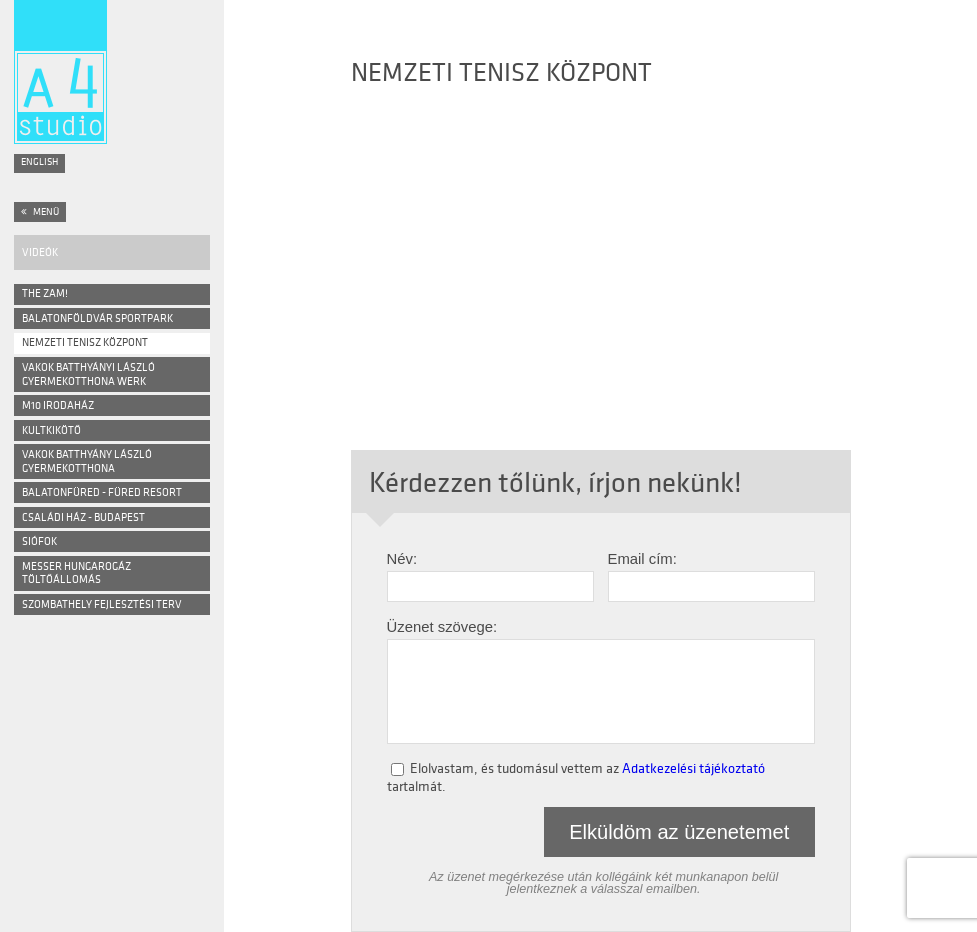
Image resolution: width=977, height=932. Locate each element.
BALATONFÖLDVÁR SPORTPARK (97, 318)
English (39, 162)
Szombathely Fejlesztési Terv (102, 604)
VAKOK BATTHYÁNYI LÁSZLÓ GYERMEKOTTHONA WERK (88, 374)
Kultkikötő (51, 430)
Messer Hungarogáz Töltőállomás (76, 573)
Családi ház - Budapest (83, 517)
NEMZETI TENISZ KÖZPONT (85, 342)
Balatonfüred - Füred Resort (102, 492)
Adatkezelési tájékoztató (693, 767)
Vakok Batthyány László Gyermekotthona (87, 461)
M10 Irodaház (58, 405)
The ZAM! (45, 293)
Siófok (39, 541)
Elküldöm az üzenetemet (679, 832)
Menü (40, 212)
